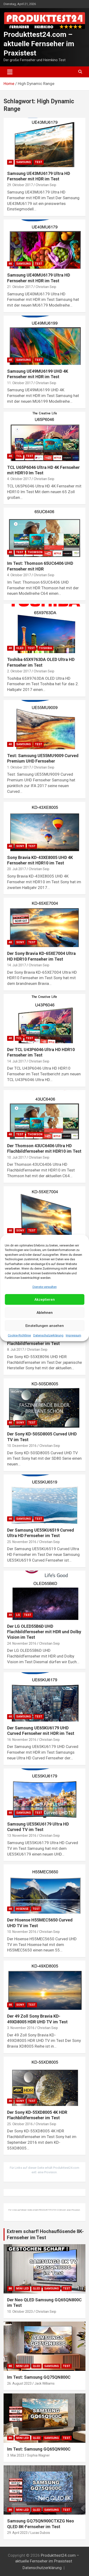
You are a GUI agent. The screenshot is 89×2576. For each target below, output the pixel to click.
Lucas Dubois (40, 2533)
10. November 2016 (21, 1932)
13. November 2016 (21, 1835)
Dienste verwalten (45, 1287)
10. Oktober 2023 (20, 2311)
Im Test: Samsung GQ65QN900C (38, 2449)
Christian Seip (46, 185)
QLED (36, 2288)
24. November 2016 (21, 1643)
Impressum (73, 1335)
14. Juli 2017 (16, 965)
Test (38, 162)
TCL (19, 456)
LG (18, 1615)
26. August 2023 (19, 2383)
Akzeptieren (44, 1299)
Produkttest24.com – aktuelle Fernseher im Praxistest (39, 43)
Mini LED (22, 2288)
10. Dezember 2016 (22, 1446)
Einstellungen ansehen (44, 1326)
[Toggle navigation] (10, 71)
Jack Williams (44, 2383)
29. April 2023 (17, 2533)
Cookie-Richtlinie (19, 1335)
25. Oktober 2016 (20, 2124)
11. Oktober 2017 (20, 383)
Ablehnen (45, 1312)
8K (10, 2288)
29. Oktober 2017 (20, 185)
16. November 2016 (21, 1740)
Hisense (22, 1909)
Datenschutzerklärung (48, 1335)
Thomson (35, 552)
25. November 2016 (21, 1542)
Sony (20, 846)
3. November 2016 (20, 2028)
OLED (19, 648)
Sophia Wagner (38, 2455)
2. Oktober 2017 (19, 671)
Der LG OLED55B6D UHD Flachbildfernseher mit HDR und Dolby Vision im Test (44, 1632)
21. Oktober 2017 (20, 287)
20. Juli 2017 (16, 869)
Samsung (23, 162)
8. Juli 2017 (15, 1349)
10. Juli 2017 (16, 1157)
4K (10, 162)
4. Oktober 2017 (19, 479)
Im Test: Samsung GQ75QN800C (38, 2377)
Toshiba (45, 648)
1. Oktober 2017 (19, 767)
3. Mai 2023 (15, 2455)
